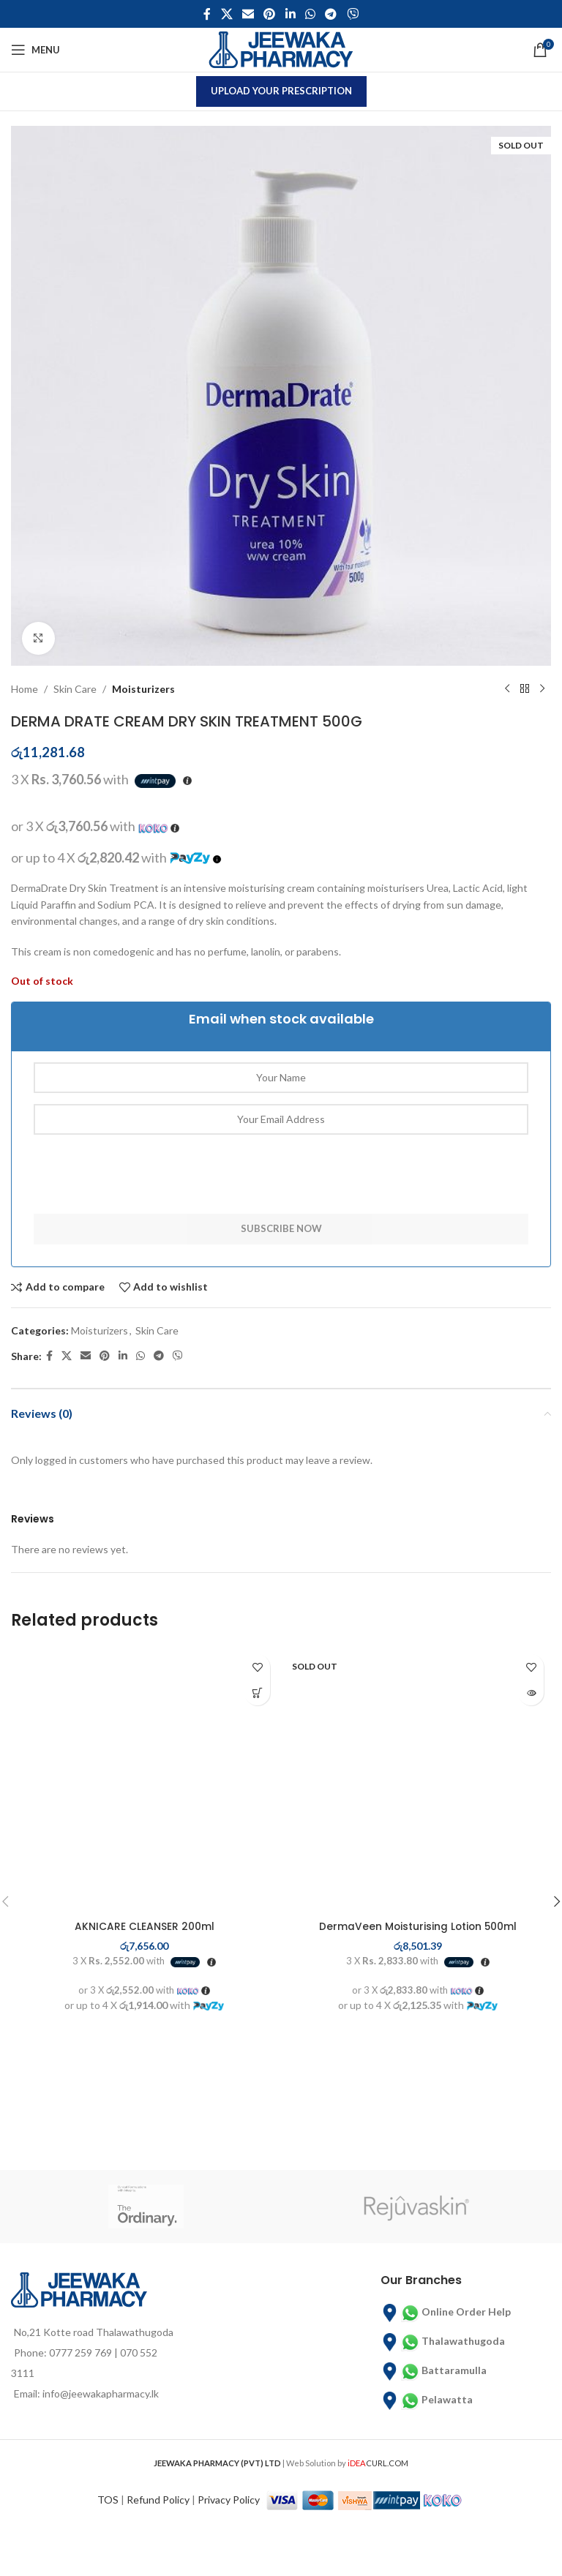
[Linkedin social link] (290, 14)
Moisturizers (143, 689)
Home (24, 689)
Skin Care (75, 689)
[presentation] (145, 1185)
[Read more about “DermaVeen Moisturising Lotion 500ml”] (531, 1692)
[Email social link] (247, 14)
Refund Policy (158, 2513)
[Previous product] (507, 689)
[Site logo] (281, 48)
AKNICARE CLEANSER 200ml (144, 1926)
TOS (108, 2513)
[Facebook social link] (207, 14)
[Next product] (542, 689)
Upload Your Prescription (281, 91)
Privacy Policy (229, 2513)
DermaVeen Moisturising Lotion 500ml (418, 1926)
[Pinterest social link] (269, 14)
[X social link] (226, 14)
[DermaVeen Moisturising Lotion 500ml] (418, 1780)
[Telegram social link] (331, 14)
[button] (257, 1692)
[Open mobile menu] (35, 49)
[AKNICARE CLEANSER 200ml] (144, 1780)
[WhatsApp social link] (310, 14)
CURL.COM (378, 2477)
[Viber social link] (352, 14)
